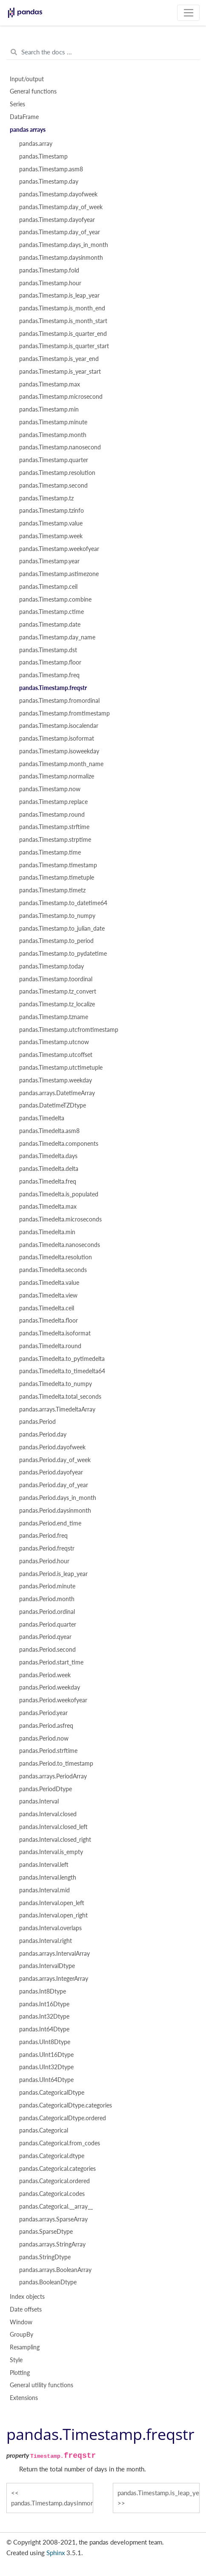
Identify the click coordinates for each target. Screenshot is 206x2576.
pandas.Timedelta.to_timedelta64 (62, 1371)
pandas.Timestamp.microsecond (61, 396)
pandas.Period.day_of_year (53, 1485)
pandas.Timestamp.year (49, 561)
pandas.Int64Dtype (44, 2029)
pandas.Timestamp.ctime (51, 611)
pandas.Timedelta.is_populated (58, 1194)
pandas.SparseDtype (46, 2231)
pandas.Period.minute (47, 1586)
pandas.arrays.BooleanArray (55, 2269)
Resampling (25, 2347)
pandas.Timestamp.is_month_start (63, 321)
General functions (33, 91)
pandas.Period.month (46, 1599)
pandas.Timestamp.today (51, 966)
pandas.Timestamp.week (51, 536)
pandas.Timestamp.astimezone (59, 574)
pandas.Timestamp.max (49, 384)
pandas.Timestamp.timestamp (58, 865)
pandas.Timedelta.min (47, 1232)
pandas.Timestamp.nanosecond (60, 447)
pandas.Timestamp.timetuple (56, 877)
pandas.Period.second (47, 1649)
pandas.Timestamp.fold (49, 270)
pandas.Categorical (43, 2130)
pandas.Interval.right (45, 1940)
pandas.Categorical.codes (52, 2193)
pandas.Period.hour (44, 1561)
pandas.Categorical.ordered (54, 2181)
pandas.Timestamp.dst (48, 650)
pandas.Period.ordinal (47, 1611)
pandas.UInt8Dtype (44, 2042)
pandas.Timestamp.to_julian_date (62, 928)
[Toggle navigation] (188, 13)
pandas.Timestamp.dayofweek (58, 194)
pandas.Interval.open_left (51, 1903)
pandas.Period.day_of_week (55, 1460)
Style (16, 2360)
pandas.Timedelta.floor (48, 1320)
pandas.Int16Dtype (44, 2004)
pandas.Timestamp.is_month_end (62, 308)
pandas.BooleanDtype (48, 2282)
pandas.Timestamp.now (49, 789)
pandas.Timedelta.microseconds (60, 1219)
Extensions (24, 2397)
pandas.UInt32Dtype (46, 2067)
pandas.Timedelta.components (58, 1143)
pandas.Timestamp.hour (50, 283)
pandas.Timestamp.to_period (56, 940)
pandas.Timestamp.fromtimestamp (64, 713)
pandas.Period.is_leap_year (53, 1574)
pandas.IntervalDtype (47, 1966)
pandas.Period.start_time (51, 1662)
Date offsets (26, 2309)
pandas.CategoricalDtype (51, 2092)
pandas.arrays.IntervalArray (54, 1953)
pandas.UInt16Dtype (46, 2054)
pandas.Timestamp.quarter (53, 460)
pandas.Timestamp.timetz (52, 890)
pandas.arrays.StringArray (52, 2244)
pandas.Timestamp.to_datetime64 (63, 903)
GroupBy (21, 2334)
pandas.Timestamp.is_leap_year (59, 295)
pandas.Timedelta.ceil (46, 1308)
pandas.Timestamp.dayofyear (57, 219)
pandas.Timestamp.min (49, 409)
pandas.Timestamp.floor (50, 662)
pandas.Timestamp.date (49, 624)
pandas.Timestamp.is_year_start (60, 371)
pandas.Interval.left (44, 1864)
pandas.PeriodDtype (45, 1789)
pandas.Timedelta (41, 1118)
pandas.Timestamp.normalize (56, 776)
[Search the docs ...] (103, 52)
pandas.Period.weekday (49, 1687)
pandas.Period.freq (43, 1535)
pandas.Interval (39, 1801)
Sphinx (55, 2552)
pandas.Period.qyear (45, 1636)
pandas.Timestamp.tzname (53, 1017)
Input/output (27, 79)
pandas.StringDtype (45, 2257)
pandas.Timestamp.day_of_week (61, 207)
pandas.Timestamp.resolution (57, 472)
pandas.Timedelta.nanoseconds (59, 1244)
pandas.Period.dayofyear (51, 1472)
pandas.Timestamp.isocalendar (58, 725)
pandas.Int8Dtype (42, 1991)
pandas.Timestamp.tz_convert (57, 991)
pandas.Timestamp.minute (53, 422)
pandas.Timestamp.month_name (61, 764)
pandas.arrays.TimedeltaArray (57, 1409)
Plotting (20, 2372)
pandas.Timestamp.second (53, 485)
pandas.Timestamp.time (50, 852)
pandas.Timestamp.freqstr (53, 687)
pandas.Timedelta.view (48, 1295)
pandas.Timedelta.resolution (55, 1257)
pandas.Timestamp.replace (53, 801)
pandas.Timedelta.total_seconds (60, 1396)
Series (17, 104)
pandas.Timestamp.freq (49, 675)
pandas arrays (28, 129)
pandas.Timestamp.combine (55, 599)
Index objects (27, 2296)
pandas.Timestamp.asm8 (51, 169)
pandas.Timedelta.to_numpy (55, 1383)
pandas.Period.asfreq (46, 1725)
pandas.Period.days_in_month (57, 1497)
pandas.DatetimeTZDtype (52, 1105)
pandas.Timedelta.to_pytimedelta (62, 1358)
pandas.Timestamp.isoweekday (59, 751)
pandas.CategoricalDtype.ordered (62, 2118)
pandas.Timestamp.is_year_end (59, 358)
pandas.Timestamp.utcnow (54, 1042)
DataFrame (24, 117)
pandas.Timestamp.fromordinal (59, 700)
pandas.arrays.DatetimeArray (57, 1093)
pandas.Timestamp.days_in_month (63, 244)
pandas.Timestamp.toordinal (55, 979)
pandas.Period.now (44, 1738)
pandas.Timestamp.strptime (55, 839)
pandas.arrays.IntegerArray (53, 1978)
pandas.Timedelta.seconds (53, 1270)
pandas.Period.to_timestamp (56, 1763)
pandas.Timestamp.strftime (54, 827)
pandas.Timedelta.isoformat (55, 1333)
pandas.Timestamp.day (48, 181)
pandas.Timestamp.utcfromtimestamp (68, 1029)
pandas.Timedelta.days (48, 1156)
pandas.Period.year (43, 1713)
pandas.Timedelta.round (50, 1346)
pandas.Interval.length (47, 1877)
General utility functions (41, 2385)
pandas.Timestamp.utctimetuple (61, 1067)
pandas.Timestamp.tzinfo (51, 510)
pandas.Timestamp (43, 156)
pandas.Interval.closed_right (55, 1839)
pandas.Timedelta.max (48, 1206)
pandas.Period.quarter (47, 1624)
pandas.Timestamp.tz (46, 498)
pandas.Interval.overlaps (50, 1928)
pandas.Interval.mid (44, 1890)
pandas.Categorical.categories (57, 2168)
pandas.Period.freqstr (46, 1548)
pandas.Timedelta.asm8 (49, 1131)
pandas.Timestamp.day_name (57, 637)
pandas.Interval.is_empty (51, 1852)
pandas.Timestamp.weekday (55, 1080)
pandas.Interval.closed (48, 1814)
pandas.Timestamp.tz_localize (57, 1004)
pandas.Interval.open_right (53, 1915)
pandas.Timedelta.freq (47, 1181)
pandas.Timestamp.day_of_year (59, 232)
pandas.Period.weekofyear (53, 1700)
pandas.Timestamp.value (51, 523)
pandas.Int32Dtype (44, 2016)
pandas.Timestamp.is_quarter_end (63, 333)
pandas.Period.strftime (48, 1750)
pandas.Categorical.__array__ (56, 2206)
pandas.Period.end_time (50, 1523)
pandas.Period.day (42, 1434)
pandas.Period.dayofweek (52, 1447)
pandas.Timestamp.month (52, 435)
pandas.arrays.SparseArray (53, 2219)
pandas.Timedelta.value (49, 1282)
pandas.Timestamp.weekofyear (59, 548)
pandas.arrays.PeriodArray (53, 1776)
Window (21, 2322)
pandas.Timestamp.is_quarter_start (64, 346)
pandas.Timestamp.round (52, 814)
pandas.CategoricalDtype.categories (65, 2105)
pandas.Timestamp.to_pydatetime (63, 953)
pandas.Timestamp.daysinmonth (61, 257)
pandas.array (35, 143)
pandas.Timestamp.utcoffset (55, 1054)
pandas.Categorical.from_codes (59, 2143)
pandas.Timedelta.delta (48, 1168)
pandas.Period (37, 1421)
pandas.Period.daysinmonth (55, 1510)
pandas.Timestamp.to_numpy (57, 915)
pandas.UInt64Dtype (46, 2079)
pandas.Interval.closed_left (53, 1826)
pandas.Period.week (45, 1675)
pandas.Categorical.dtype (51, 2156)
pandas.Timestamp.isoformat (56, 738)
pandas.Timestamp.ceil (48, 586)
